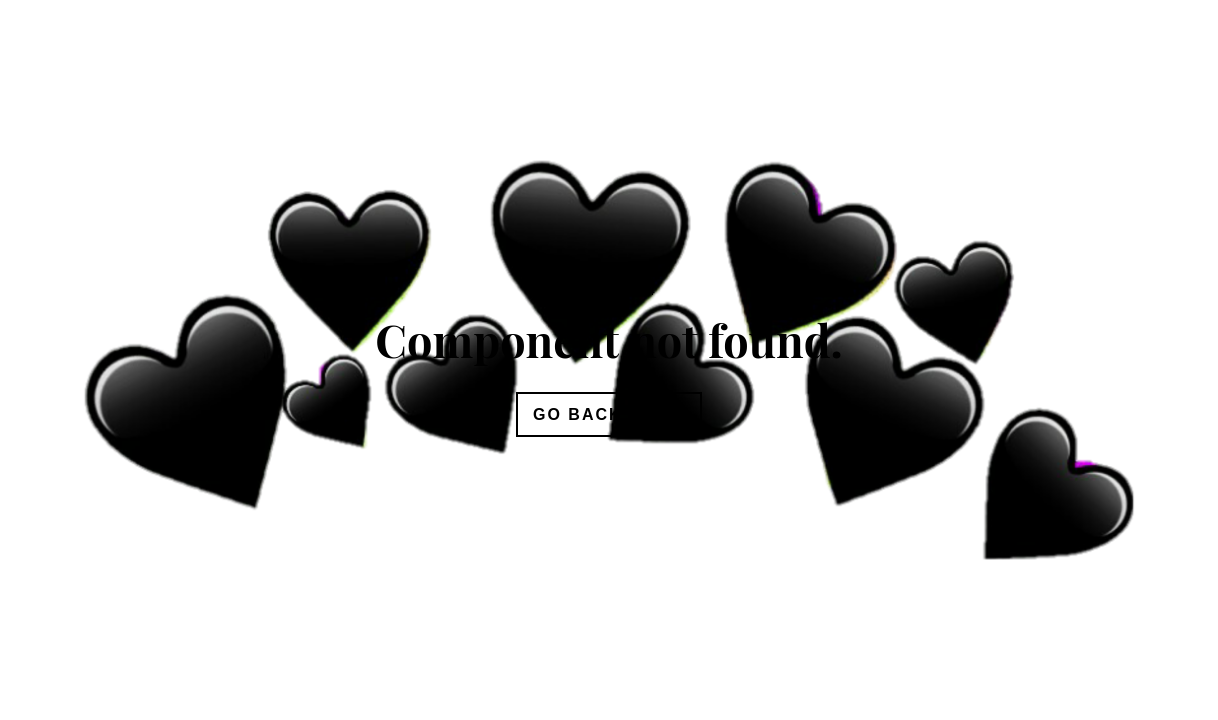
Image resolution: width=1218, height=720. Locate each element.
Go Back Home (609, 414)
